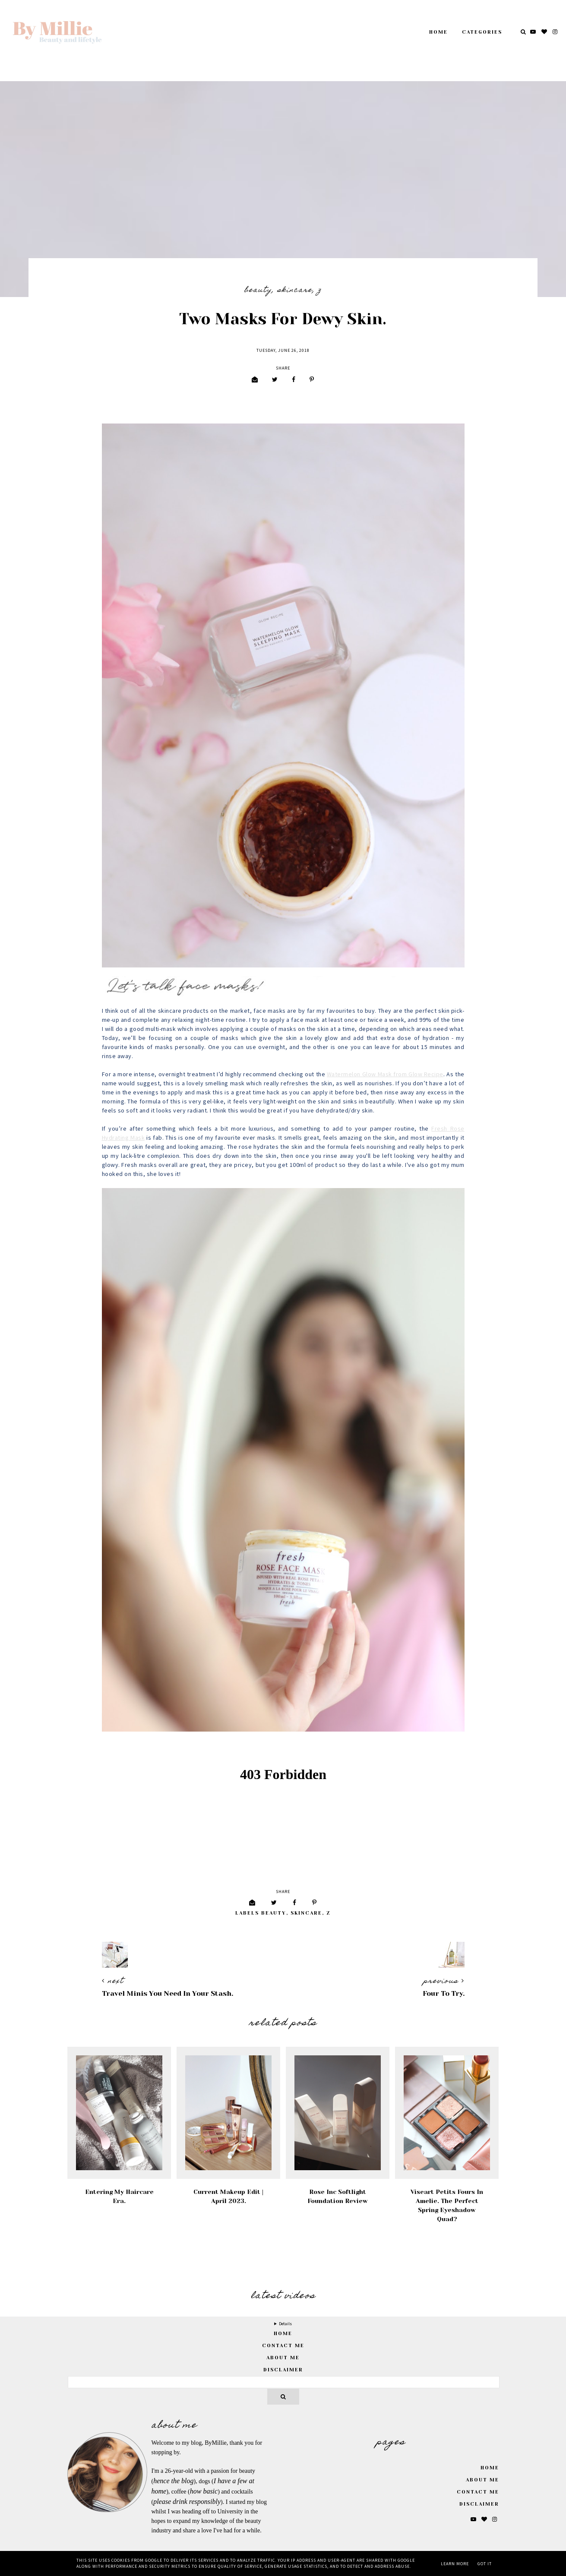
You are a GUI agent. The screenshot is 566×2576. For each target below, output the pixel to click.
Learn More (455, 2564)
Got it (484, 2564)
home (283, 2333)
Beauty (258, 290)
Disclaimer (283, 2370)
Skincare (295, 290)
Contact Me (283, 2345)
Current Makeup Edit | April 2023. (228, 2196)
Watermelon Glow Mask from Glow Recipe (385, 1074)
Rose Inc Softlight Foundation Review (337, 2196)
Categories (482, 32)
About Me (283, 2358)
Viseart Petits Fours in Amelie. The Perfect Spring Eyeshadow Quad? (447, 2205)
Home (438, 32)
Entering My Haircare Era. (119, 2196)
